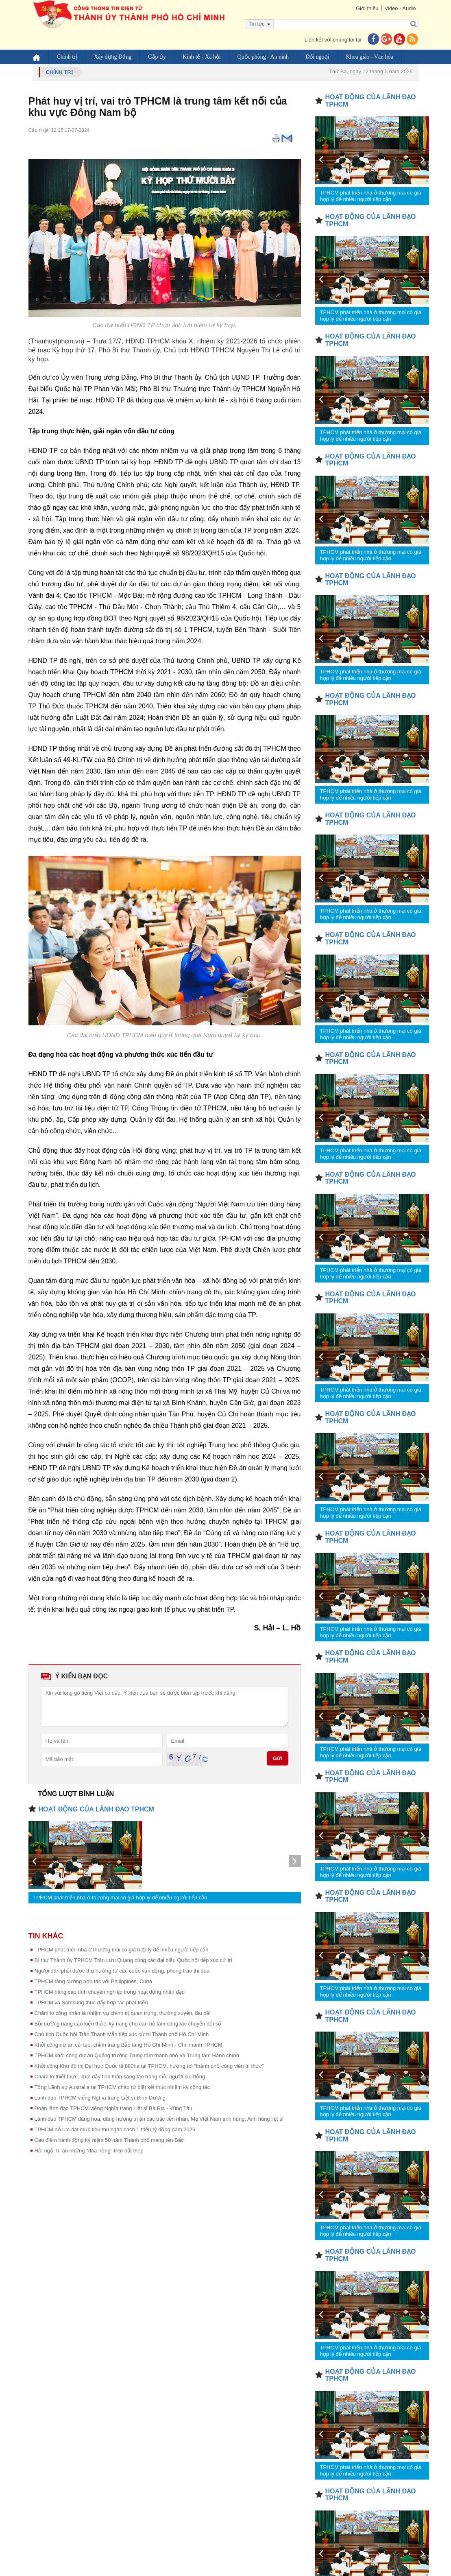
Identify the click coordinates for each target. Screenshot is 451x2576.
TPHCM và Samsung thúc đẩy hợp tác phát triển (91, 2002)
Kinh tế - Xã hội (202, 57)
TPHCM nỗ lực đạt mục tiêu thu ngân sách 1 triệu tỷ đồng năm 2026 (115, 2129)
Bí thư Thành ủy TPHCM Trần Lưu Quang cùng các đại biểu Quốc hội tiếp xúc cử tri (133, 1960)
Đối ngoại (317, 57)
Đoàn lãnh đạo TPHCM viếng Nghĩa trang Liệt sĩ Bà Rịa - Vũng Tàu (113, 2108)
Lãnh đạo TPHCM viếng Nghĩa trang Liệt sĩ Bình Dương (100, 2098)
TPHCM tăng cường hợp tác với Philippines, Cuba (94, 1981)
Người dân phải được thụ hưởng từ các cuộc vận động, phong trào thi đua (122, 1971)
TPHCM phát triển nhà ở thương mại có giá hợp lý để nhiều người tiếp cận (120, 1897)
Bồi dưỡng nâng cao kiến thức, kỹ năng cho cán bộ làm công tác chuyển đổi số (128, 2024)
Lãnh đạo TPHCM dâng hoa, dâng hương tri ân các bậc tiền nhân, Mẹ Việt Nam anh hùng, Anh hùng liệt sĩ (159, 2119)
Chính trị (67, 57)
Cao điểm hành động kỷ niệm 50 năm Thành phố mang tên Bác (109, 2140)
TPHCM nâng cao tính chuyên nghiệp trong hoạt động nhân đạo (110, 1992)
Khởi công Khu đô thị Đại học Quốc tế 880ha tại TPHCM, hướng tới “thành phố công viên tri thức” (149, 2066)
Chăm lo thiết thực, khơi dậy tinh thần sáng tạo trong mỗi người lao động (120, 2076)
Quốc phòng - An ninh (263, 57)
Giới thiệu (367, 8)
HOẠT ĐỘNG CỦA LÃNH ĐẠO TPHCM (96, 1809)
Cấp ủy (157, 57)
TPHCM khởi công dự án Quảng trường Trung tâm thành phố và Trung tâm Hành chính (137, 2055)
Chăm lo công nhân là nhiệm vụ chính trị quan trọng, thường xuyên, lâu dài (123, 2013)
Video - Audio (400, 8)
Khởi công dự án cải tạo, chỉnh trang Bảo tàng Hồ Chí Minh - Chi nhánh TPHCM (128, 2045)
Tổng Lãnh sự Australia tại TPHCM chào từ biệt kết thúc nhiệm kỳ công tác (122, 2087)
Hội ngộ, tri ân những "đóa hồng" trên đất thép (89, 2151)
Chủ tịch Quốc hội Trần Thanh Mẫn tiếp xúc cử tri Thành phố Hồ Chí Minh (122, 2034)
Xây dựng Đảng (112, 57)
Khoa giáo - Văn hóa (369, 57)
